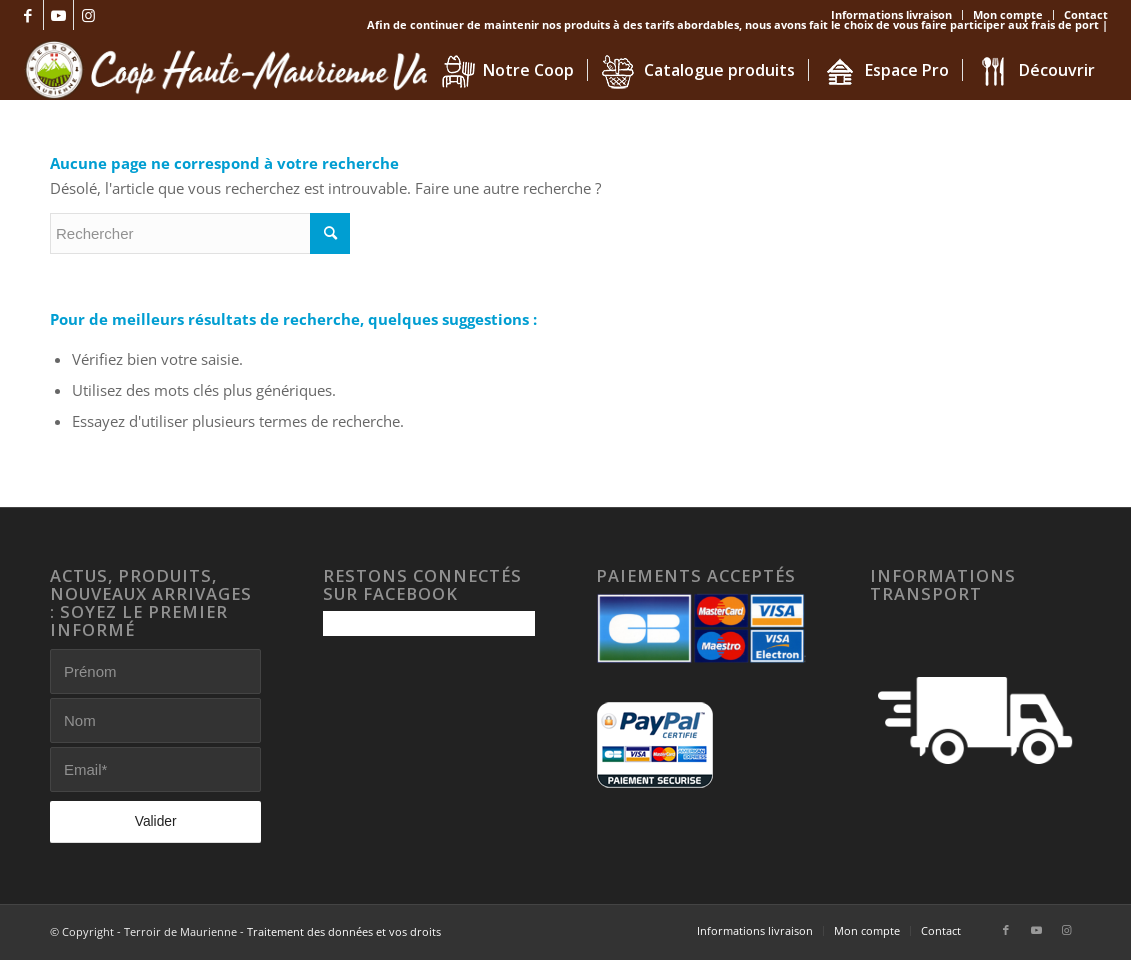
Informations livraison (891, 14)
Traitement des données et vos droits (344, 931)
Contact (1086, 14)
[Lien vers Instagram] (89, 15)
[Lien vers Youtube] (58, 15)
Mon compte (1008, 14)
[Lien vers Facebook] (28, 15)
